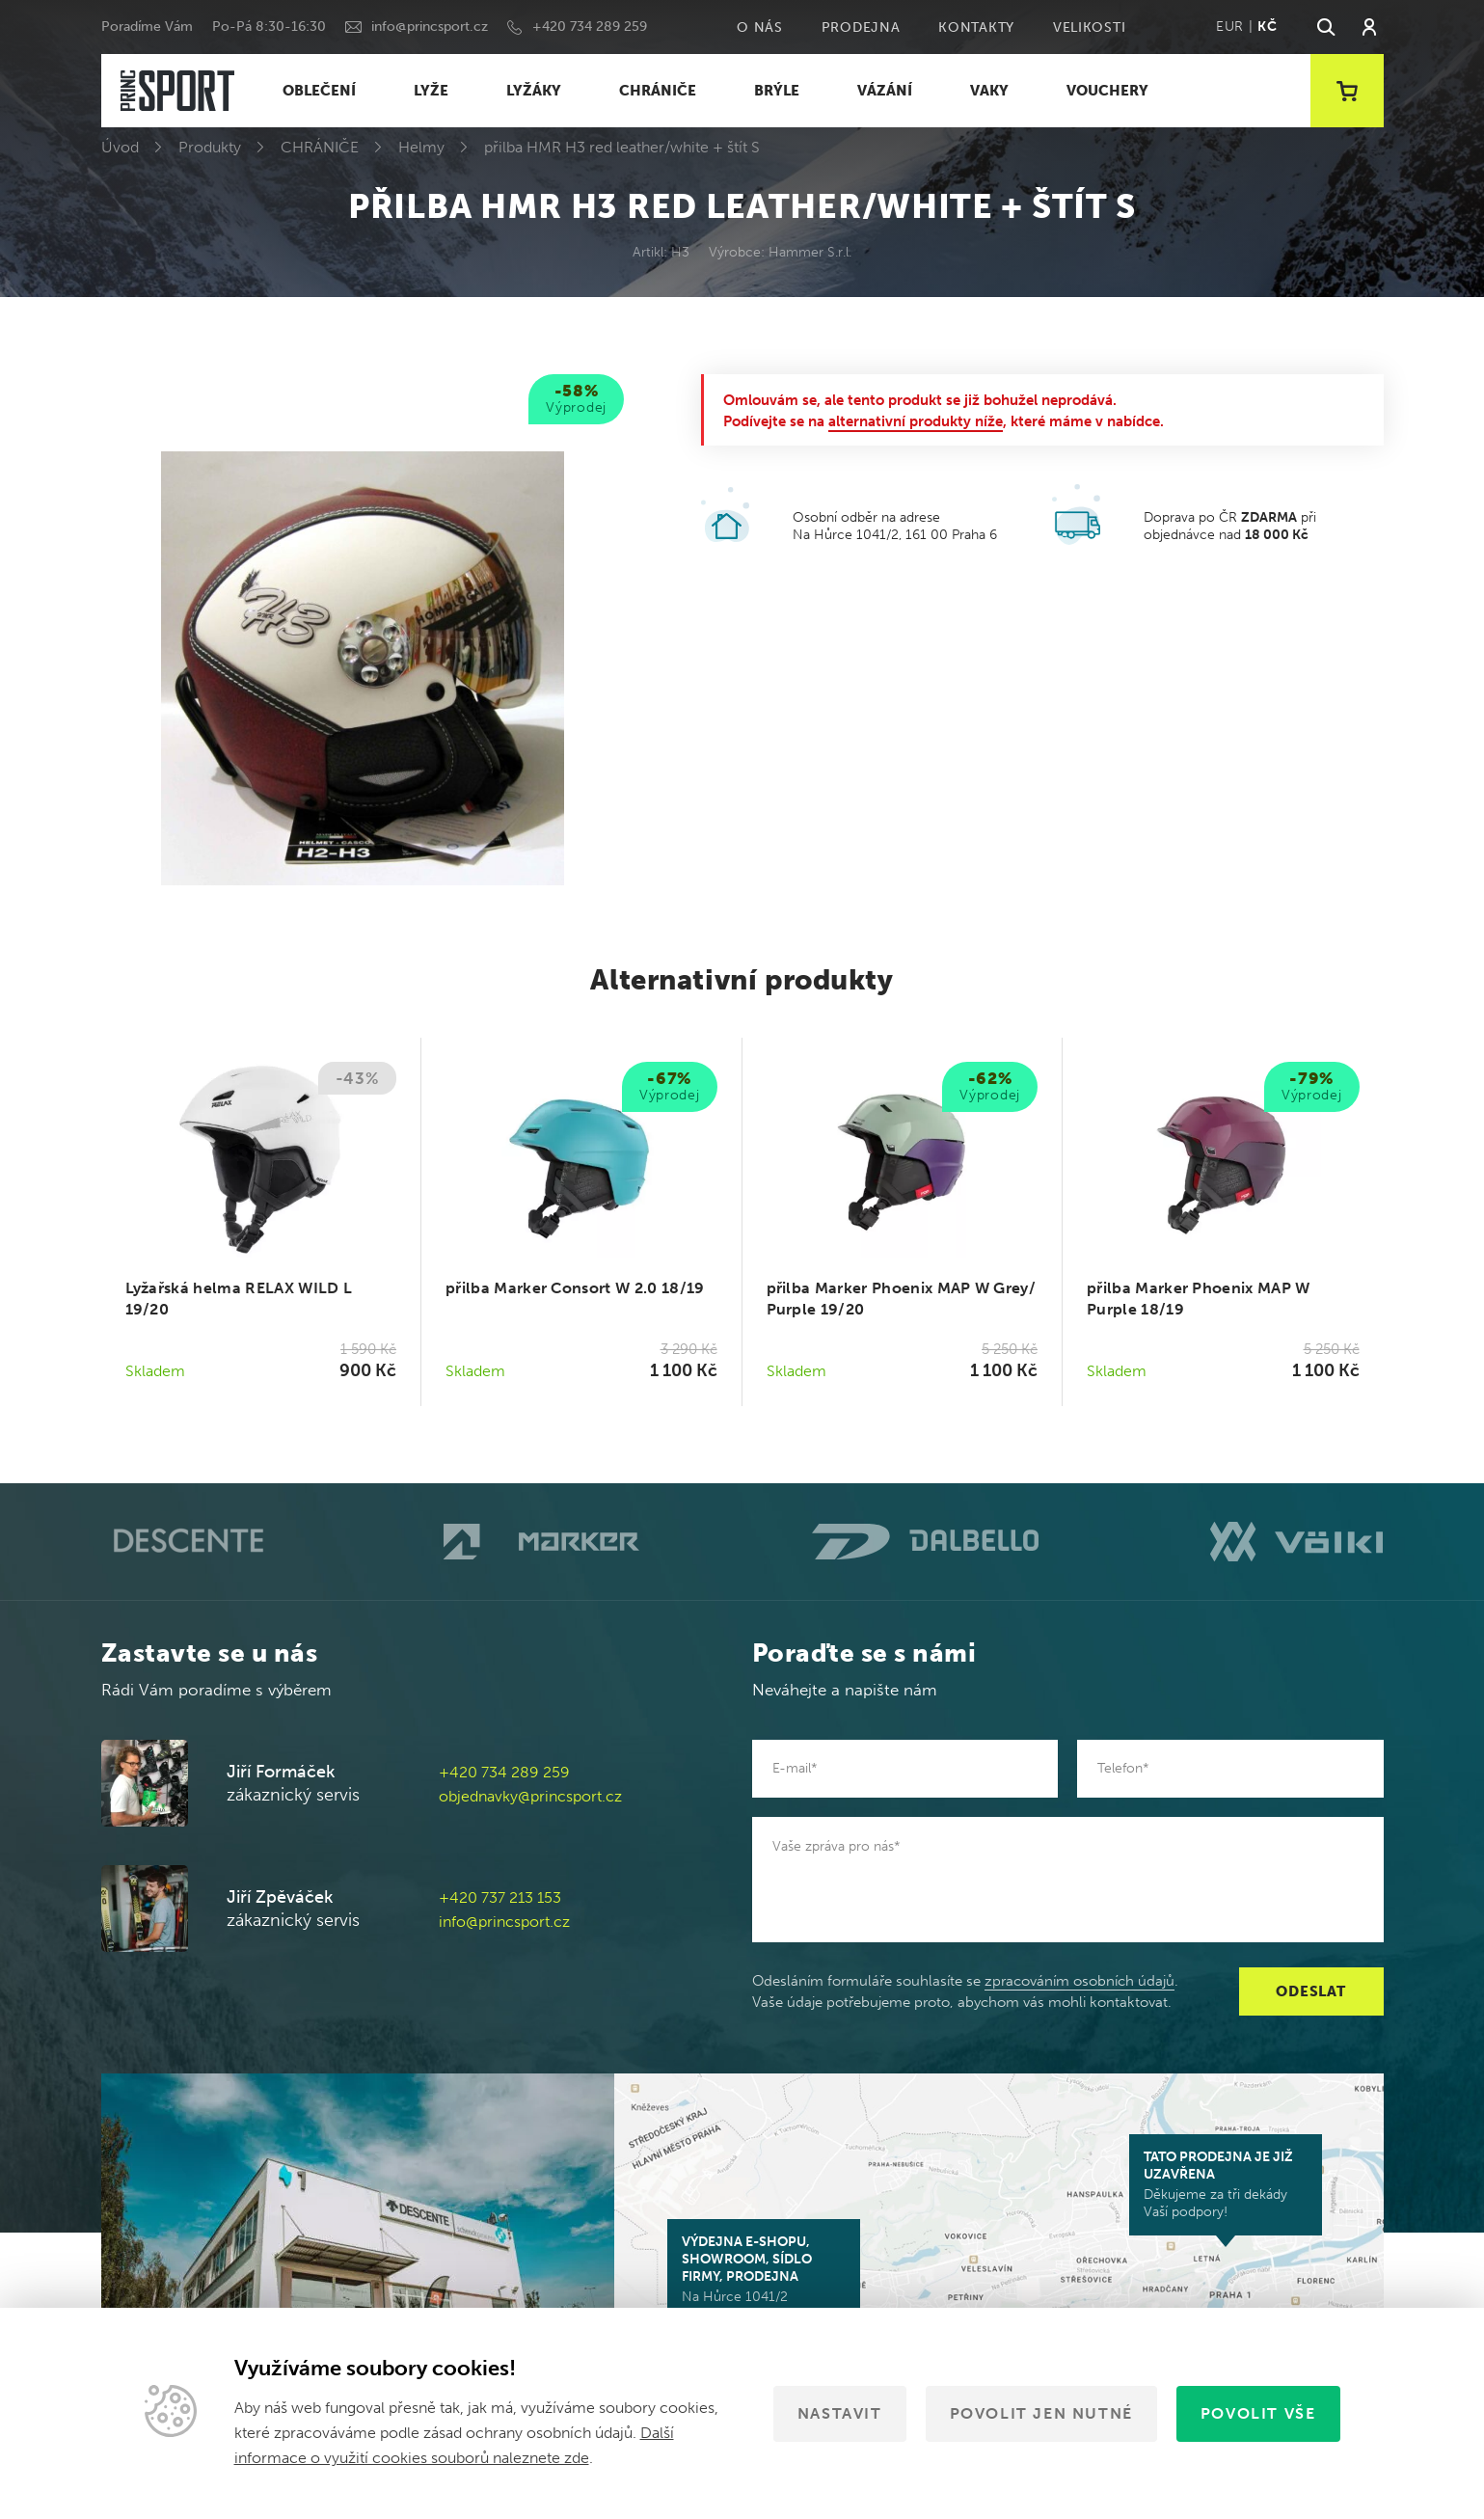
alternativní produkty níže (915, 421)
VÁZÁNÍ (884, 90)
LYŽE (431, 90)
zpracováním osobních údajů (1079, 1981)
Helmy (421, 147)
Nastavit (839, 2413)
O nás (760, 27)
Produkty (209, 147)
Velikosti (1089, 27)
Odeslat (1310, 1991)
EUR (1230, 26)
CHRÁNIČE (657, 90)
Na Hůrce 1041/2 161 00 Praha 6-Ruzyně (764, 2278)
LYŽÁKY (533, 90)
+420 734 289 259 (589, 26)
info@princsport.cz (429, 26)
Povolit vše (1258, 2413)
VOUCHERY (1107, 90)
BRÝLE (776, 90)
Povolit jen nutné (1041, 2413)
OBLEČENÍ (319, 90)
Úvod (120, 147)
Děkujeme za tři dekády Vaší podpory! (1226, 2184)
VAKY (989, 90)
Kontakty (976, 27)
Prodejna (861, 27)
